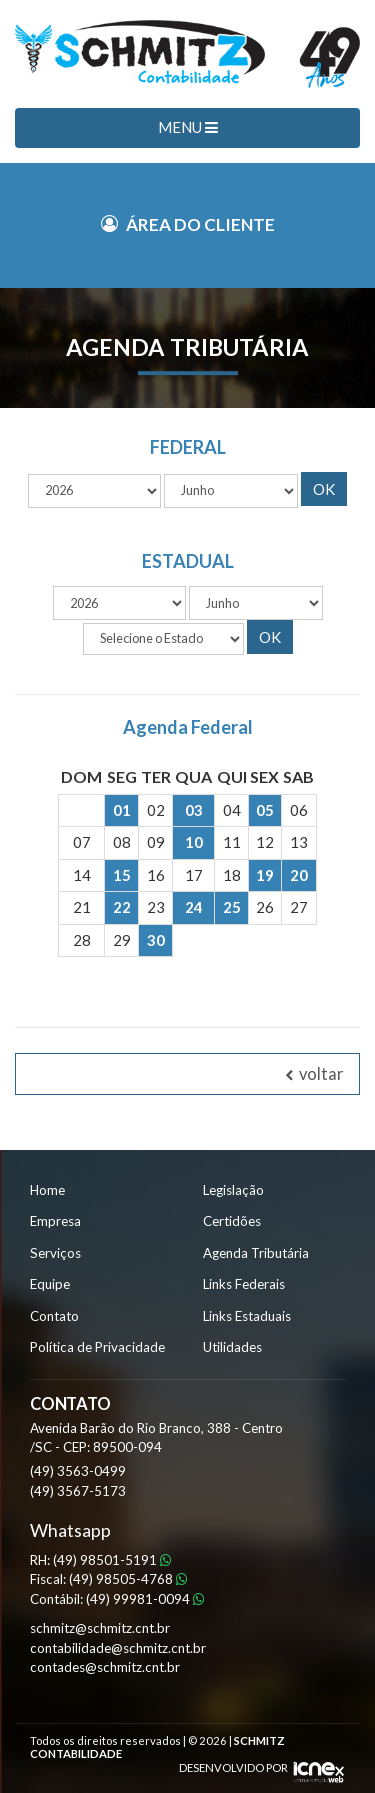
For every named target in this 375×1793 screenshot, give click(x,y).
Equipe (50, 1284)
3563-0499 (78, 1471)
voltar (314, 1074)
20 (299, 875)
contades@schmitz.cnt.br (105, 1667)
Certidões (232, 1221)
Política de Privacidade (97, 1347)
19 (265, 875)
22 (122, 907)
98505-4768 (128, 1579)
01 (122, 810)
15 (122, 875)
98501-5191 (112, 1560)
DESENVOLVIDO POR (233, 1767)
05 (265, 810)
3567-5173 (78, 1491)
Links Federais (244, 1284)
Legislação (233, 1190)
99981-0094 (145, 1599)
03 (194, 810)
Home (47, 1190)
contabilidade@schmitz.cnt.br (118, 1648)
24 (194, 907)
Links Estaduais (247, 1316)
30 (156, 940)
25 (232, 907)
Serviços (55, 1253)
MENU (188, 127)
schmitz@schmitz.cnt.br (100, 1628)
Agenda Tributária (256, 1253)
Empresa (55, 1221)
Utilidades (232, 1347)
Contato (54, 1316)
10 (194, 842)
